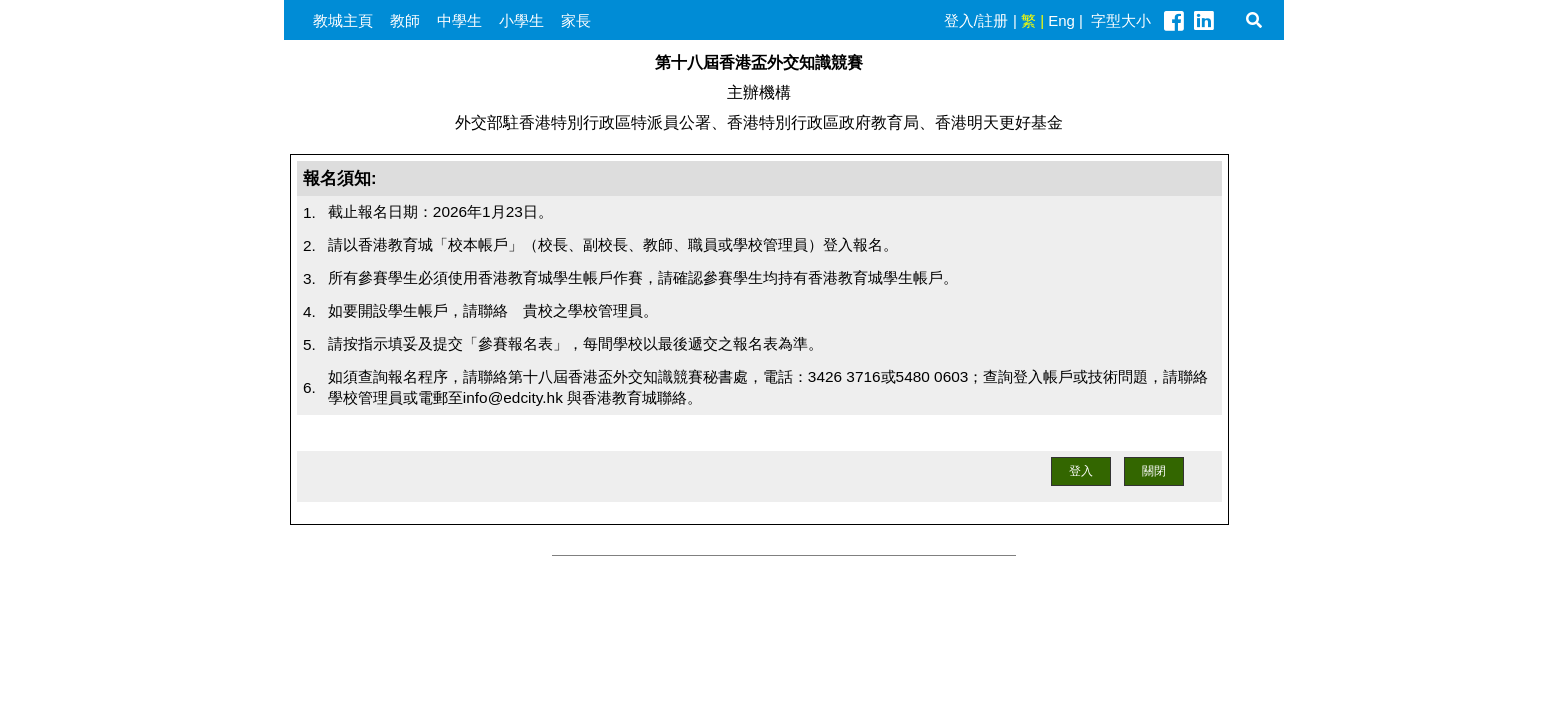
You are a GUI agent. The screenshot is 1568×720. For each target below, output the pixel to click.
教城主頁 (343, 20)
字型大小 (1121, 20)
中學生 (459, 20)
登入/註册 (976, 20)
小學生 (521, 20)
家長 (576, 20)
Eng (1061, 20)
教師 (405, 20)
